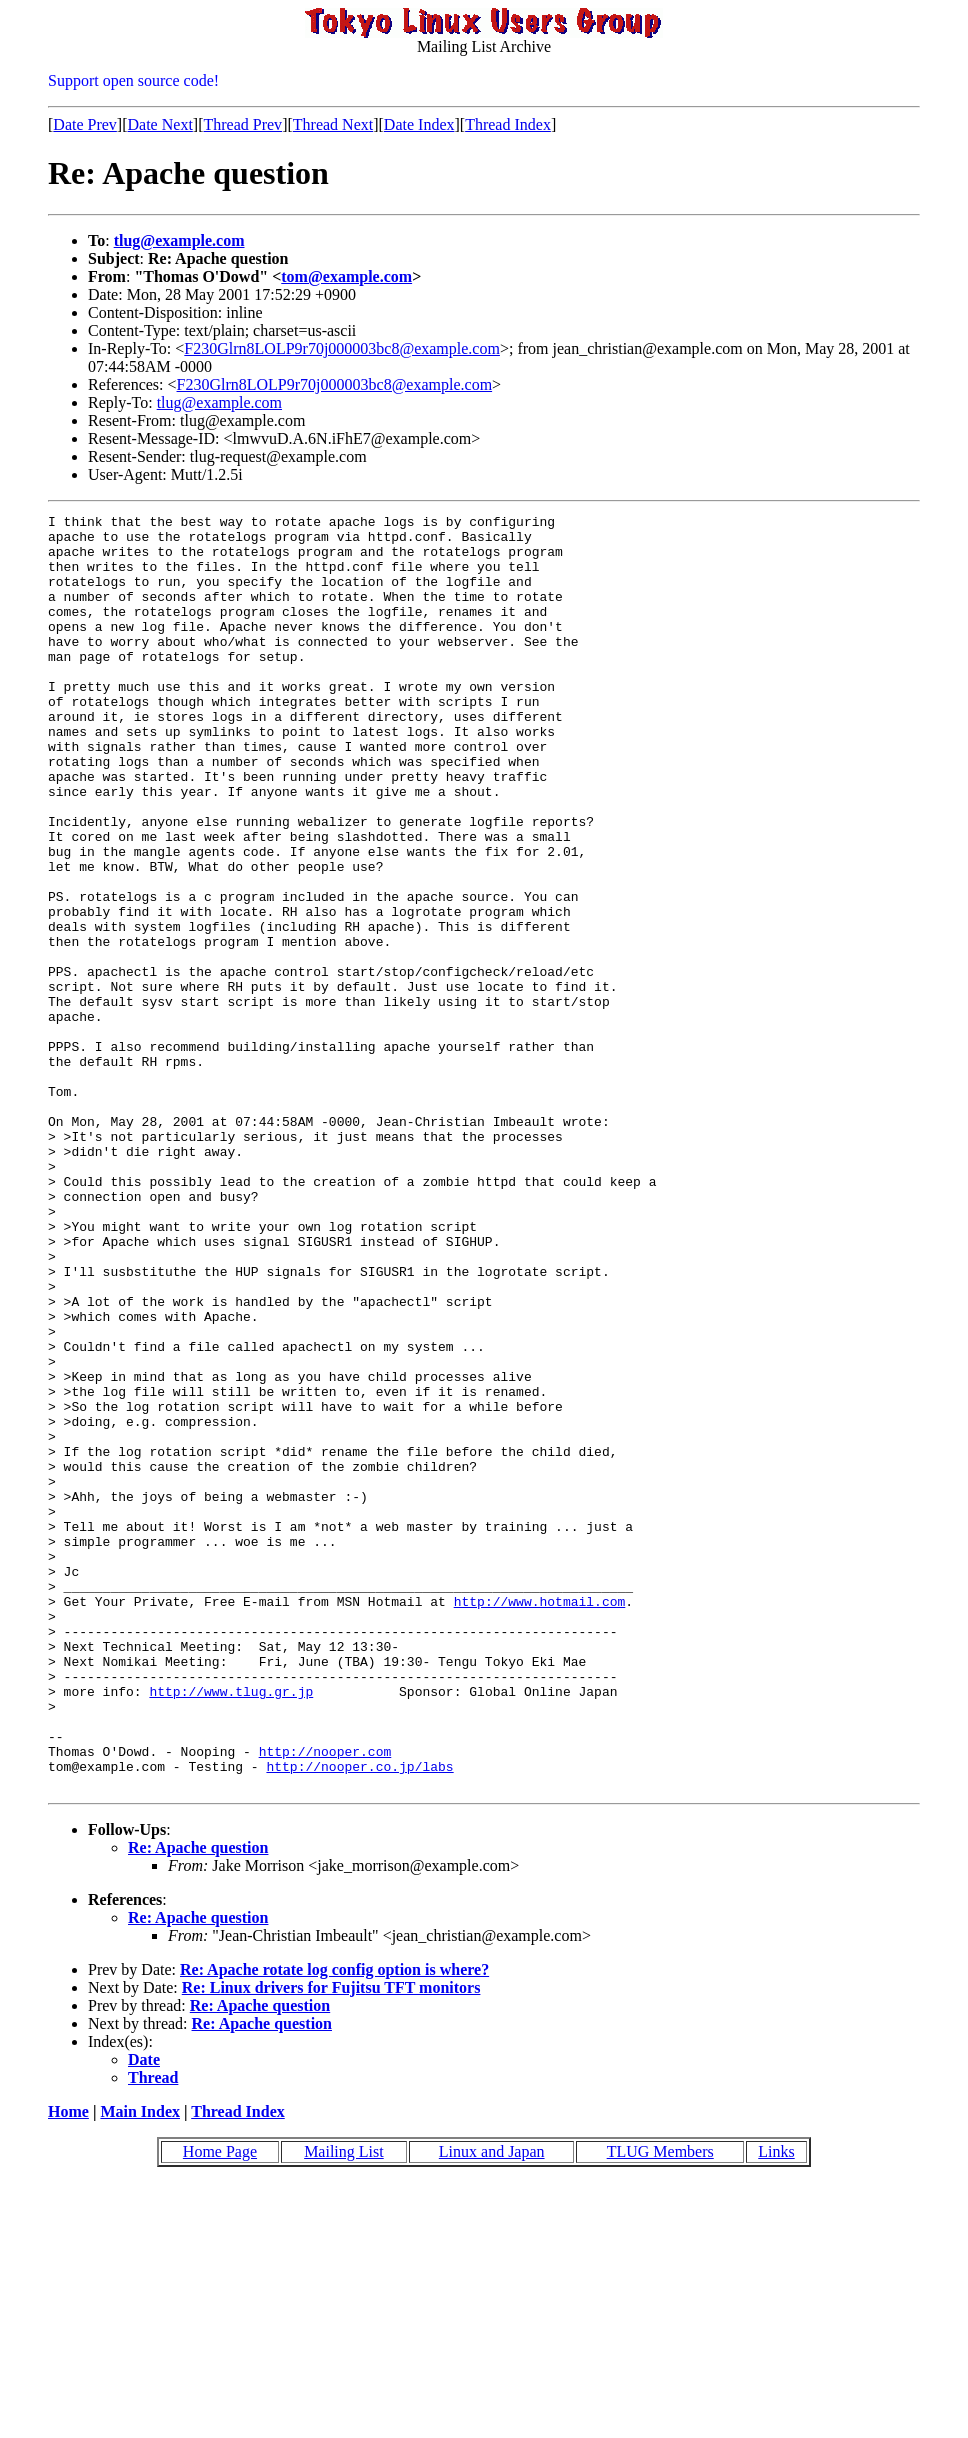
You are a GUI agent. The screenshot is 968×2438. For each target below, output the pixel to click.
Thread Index (508, 124)
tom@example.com (346, 276)
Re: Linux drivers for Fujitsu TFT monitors (331, 2242)
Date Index (419, 124)
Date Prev (85, 124)
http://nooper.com (325, 2000)
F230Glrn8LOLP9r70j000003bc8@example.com (342, 348)
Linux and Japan (492, 2406)
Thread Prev (242, 124)
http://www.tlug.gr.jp (231, 1928)
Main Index (140, 2366)
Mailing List (344, 2406)
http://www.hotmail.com (540, 1820)
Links (776, 2406)
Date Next (160, 124)
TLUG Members (660, 2406)
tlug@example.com (179, 240)
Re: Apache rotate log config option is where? (334, 2224)
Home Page (220, 2406)
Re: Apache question (198, 2102)
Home (68, 2366)
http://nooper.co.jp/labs (359, 2018)
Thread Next (333, 124)
